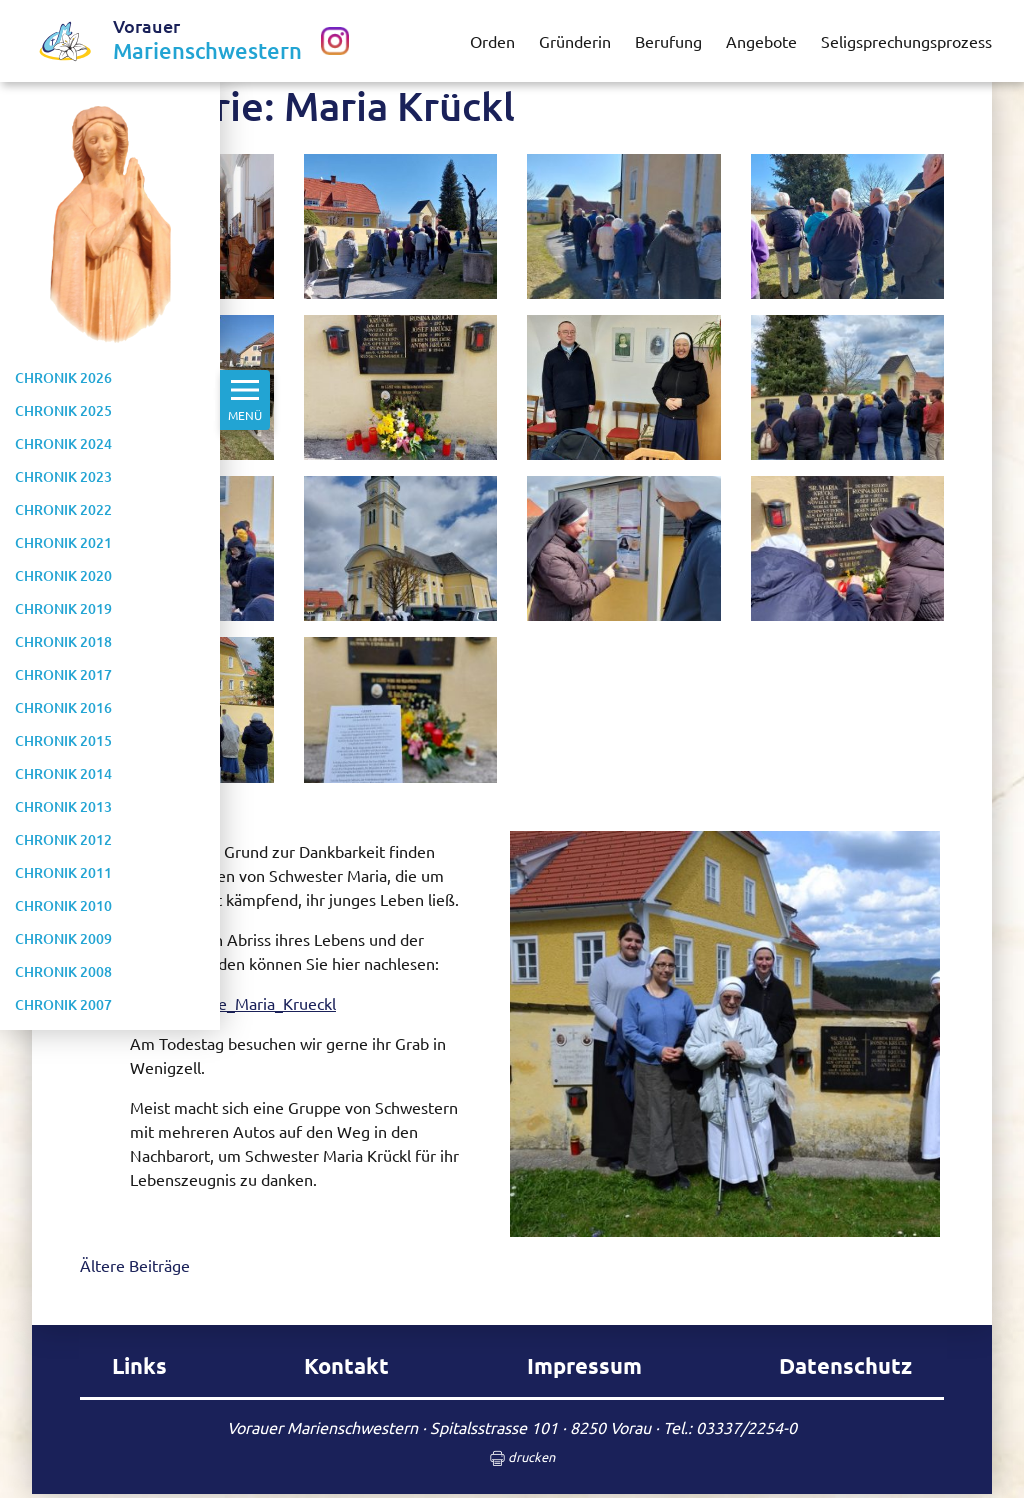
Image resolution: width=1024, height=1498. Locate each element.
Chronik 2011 (63, 872)
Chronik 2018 (63, 641)
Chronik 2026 (63, 377)
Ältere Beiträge (135, 1265)
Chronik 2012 (63, 839)
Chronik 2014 (63, 773)
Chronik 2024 (63, 443)
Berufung (668, 41)
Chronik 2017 (63, 674)
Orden (492, 41)
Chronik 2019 (63, 608)
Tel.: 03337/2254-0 (730, 1427)
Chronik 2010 (63, 905)
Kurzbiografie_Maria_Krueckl (233, 1003)
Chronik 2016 (63, 707)
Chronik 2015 (63, 740)
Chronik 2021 (63, 542)
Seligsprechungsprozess (906, 41)
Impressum (584, 1365)
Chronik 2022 (63, 509)
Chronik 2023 (63, 476)
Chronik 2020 (63, 575)
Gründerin (575, 41)
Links (139, 1365)
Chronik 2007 (63, 1004)
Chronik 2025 (63, 410)
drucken (512, 1458)
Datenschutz (845, 1365)
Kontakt (346, 1365)
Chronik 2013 (63, 806)
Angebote (761, 41)
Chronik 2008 (63, 971)
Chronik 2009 (63, 938)
